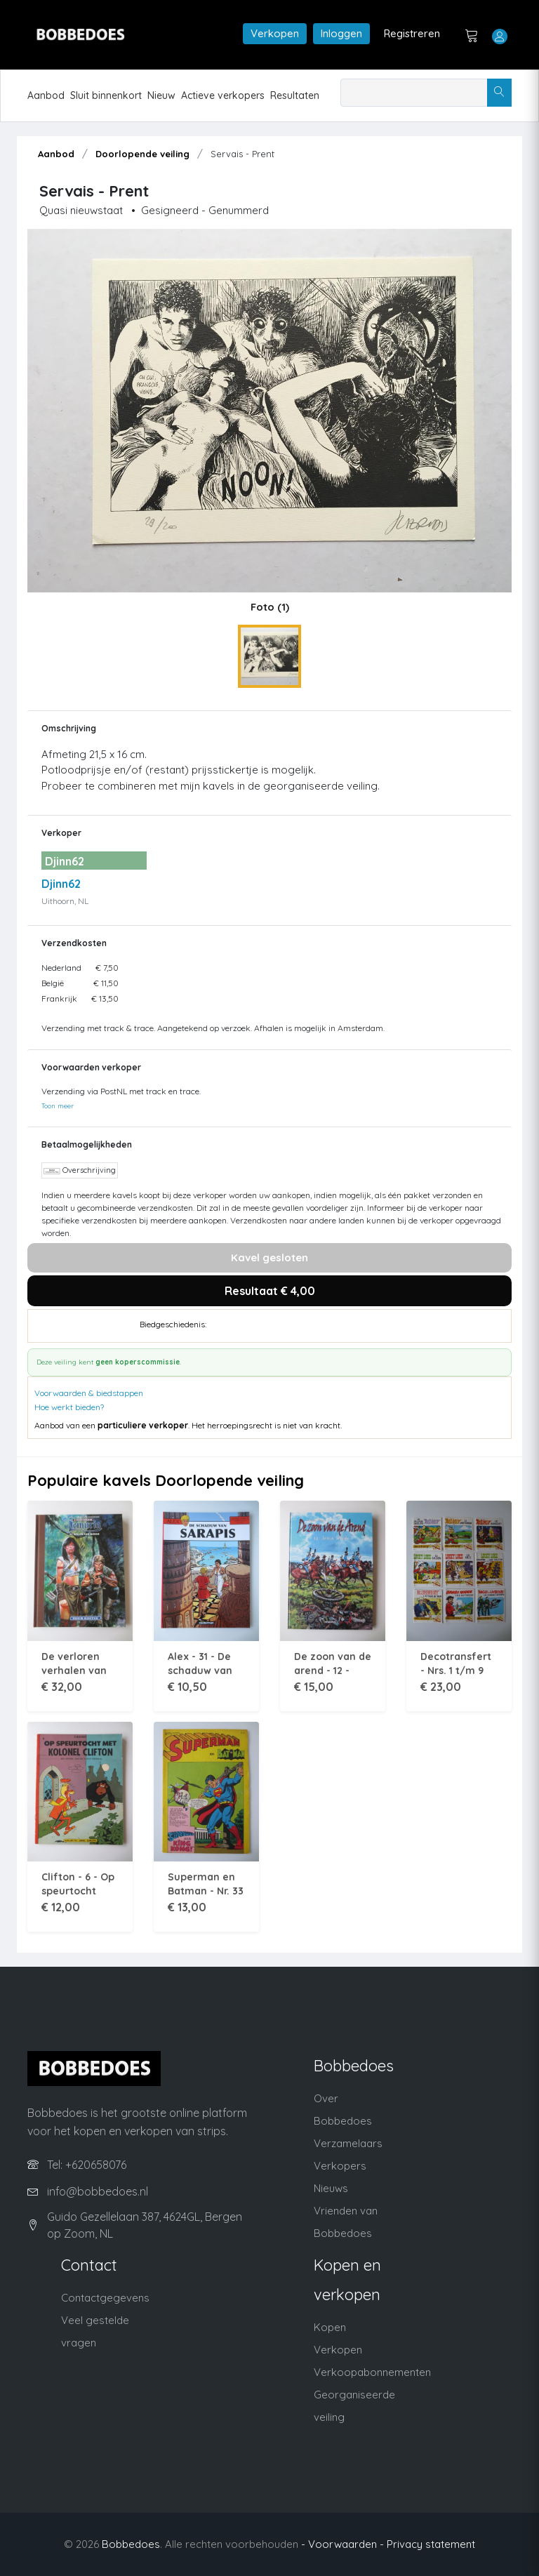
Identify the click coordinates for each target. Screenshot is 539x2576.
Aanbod (46, 95)
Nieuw (161, 95)
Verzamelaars (348, 2143)
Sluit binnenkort (106, 95)
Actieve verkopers (223, 95)
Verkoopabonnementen (372, 2372)
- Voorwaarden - (342, 2544)
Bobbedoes (131, 2544)
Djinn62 (61, 884)
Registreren (412, 33)
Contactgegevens (105, 2297)
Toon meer (57, 1105)
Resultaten (294, 95)
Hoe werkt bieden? (69, 1407)
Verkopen (275, 33)
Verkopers (340, 2165)
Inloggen (341, 33)
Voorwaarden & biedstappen (88, 1393)
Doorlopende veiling (142, 153)
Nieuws (331, 2188)
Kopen (330, 2327)
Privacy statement (431, 2544)
